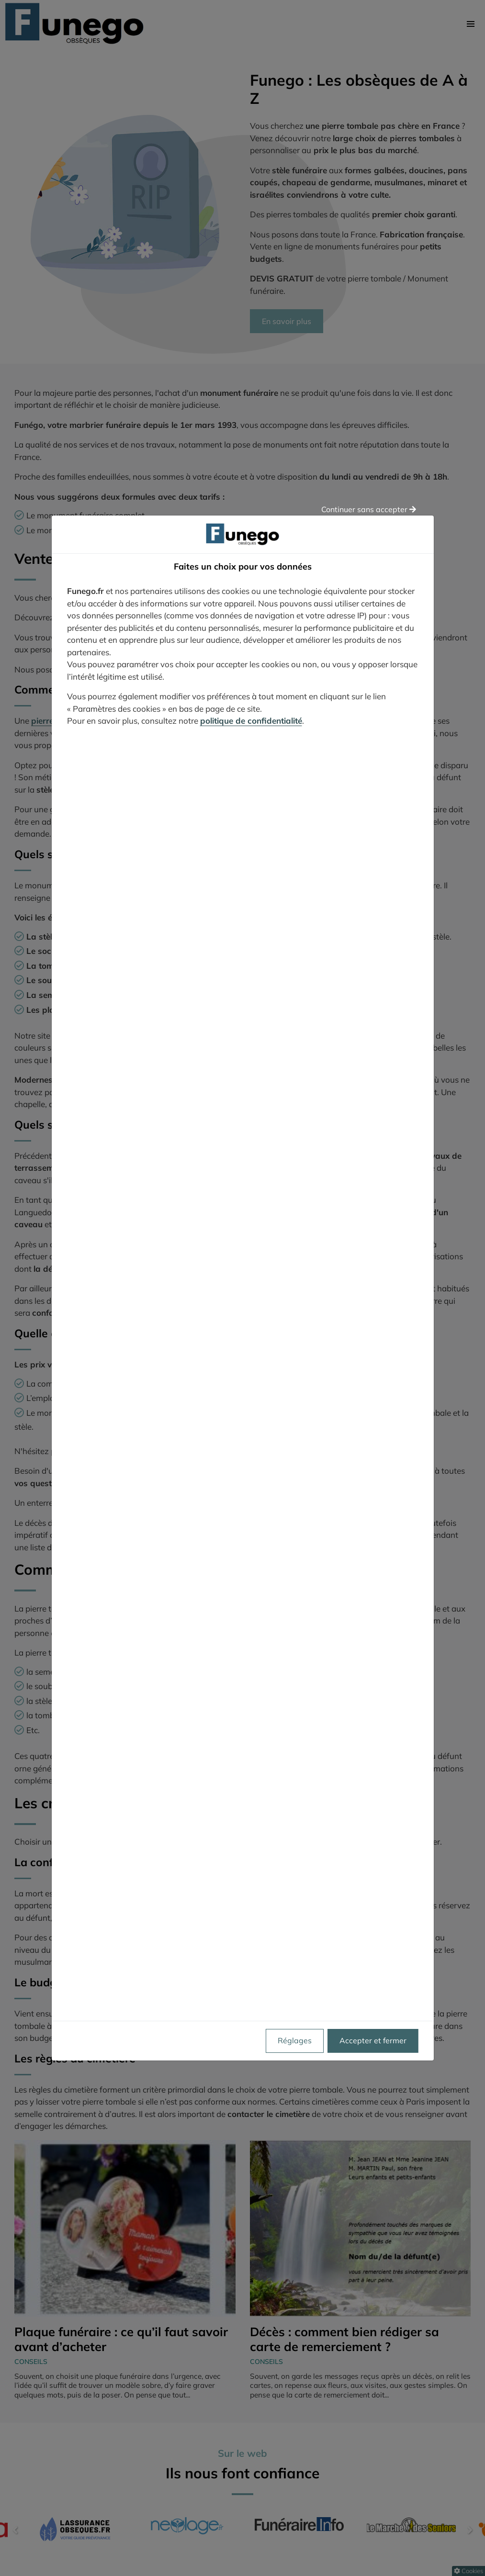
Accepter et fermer (372, 2041)
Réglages (295, 2041)
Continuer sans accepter (368, 509)
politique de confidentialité (251, 721)
